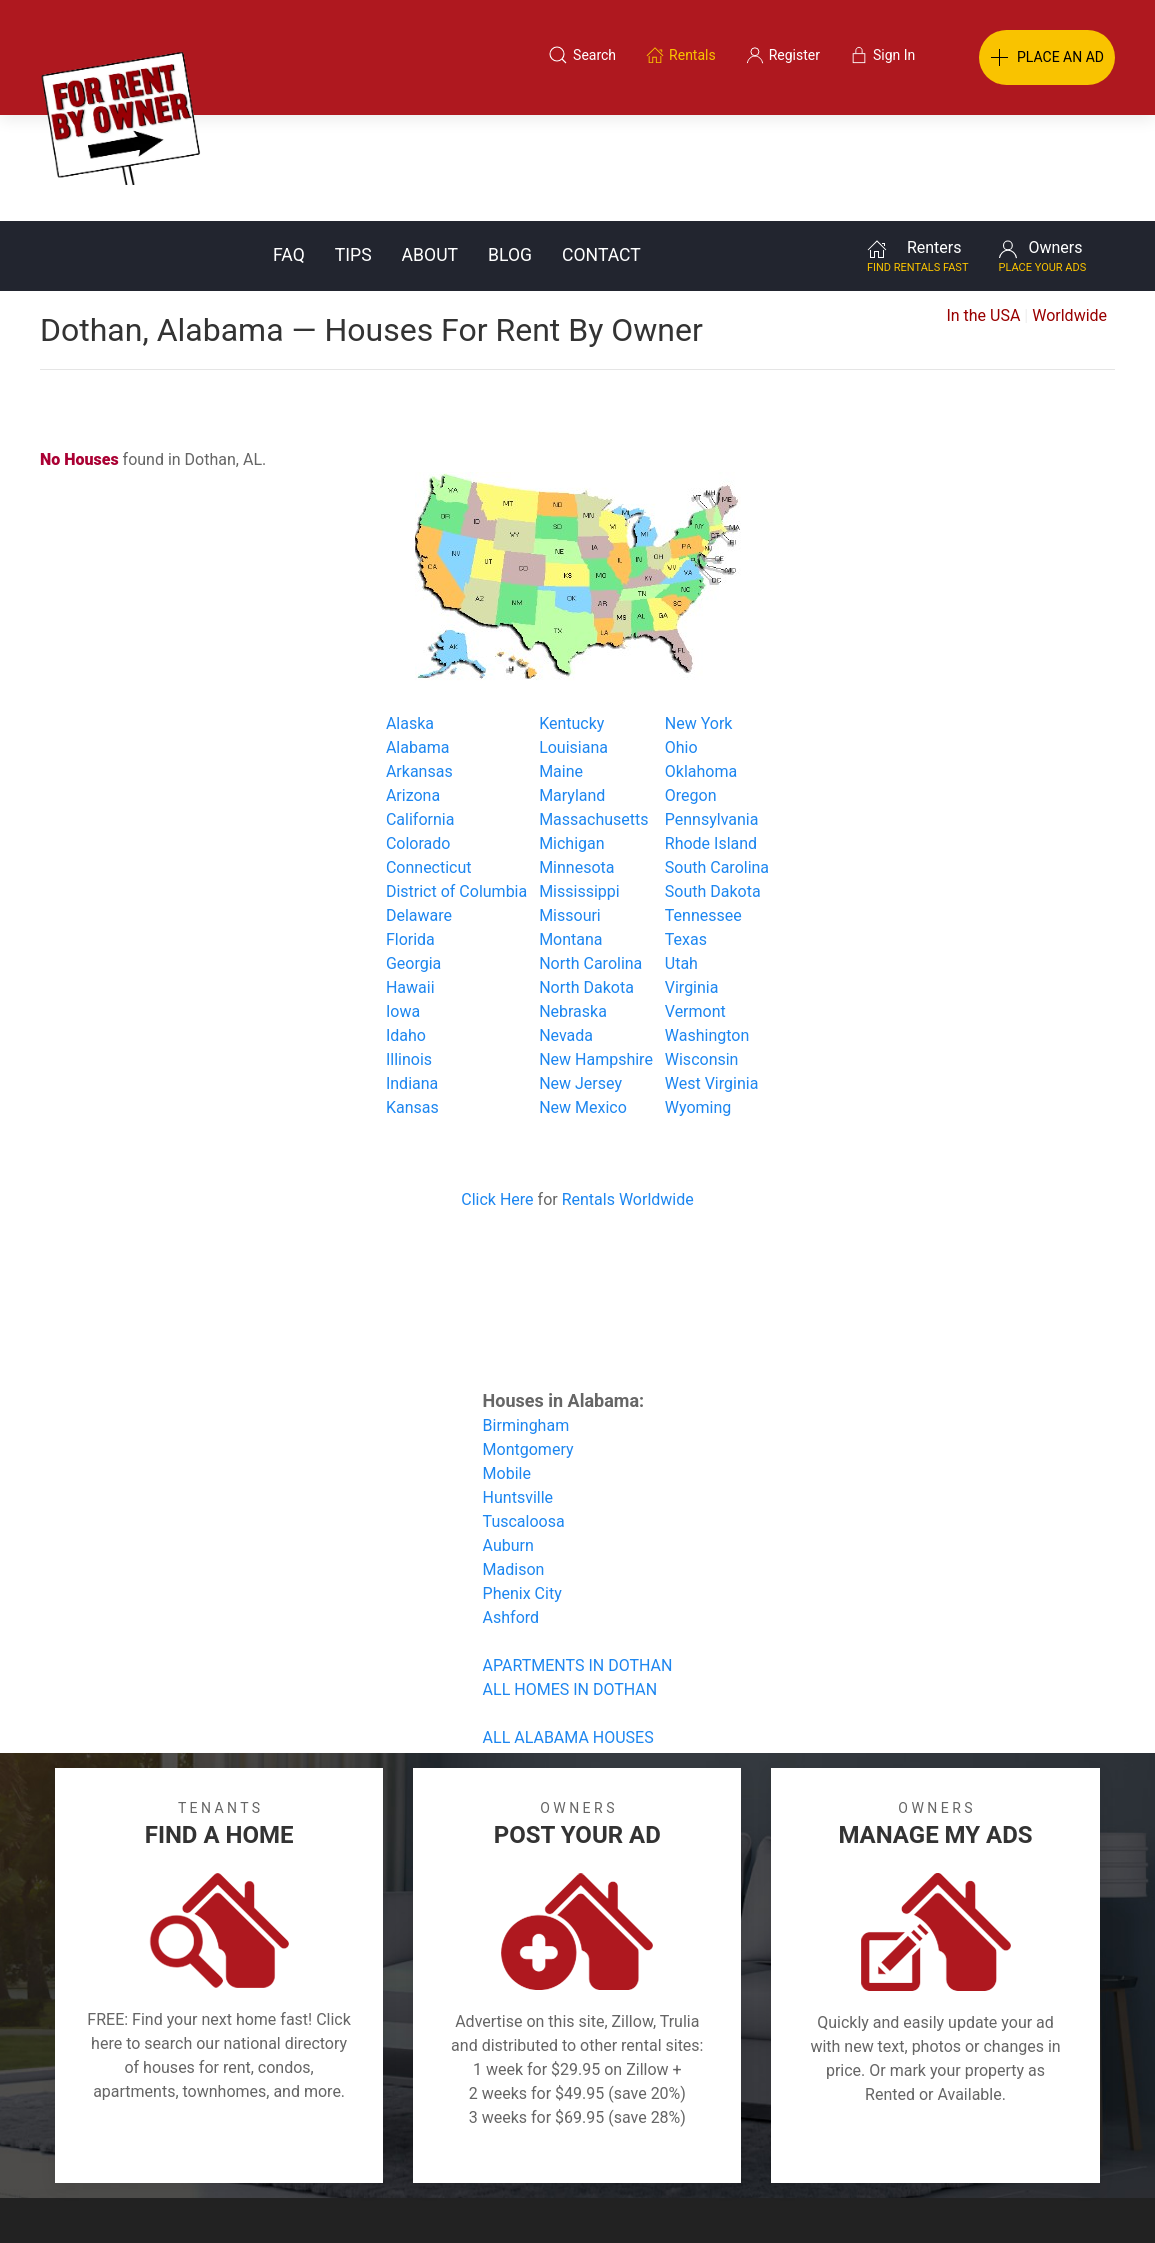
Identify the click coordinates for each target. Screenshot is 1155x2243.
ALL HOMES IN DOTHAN (570, 1583)
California (420, 713)
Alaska (410, 617)
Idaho (406, 929)
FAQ (289, 149)
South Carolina (717, 761)
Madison (514, 1463)
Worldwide (1069, 209)
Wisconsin (702, 953)
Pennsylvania (712, 713)
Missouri (570, 809)
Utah (681, 857)
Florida (410, 833)
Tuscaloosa (524, 1415)
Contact (601, 149)
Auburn (508, 1439)
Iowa (403, 905)
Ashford (511, 1511)
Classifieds (251, 2147)
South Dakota (713, 785)
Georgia (413, 857)
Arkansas (419, 665)
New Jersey (580, 977)
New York (699, 617)
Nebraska (573, 905)
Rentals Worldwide (628, 1093)
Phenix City (522, 1487)
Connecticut (429, 761)
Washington (707, 929)
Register (913, 2147)
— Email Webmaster (1078, 2197)
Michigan (571, 737)
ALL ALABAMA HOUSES (568, 1631)
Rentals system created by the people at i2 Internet (855, 2197)
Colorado (418, 737)
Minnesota (576, 761)
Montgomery (528, 1343)
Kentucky (571, 617)
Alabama (417, 641)
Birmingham (526, 1319)
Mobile (507, 1367)
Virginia (692, 881)
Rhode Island (711, 737)
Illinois (409, 953)
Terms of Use (370, 2147)
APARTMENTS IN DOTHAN (578, 1559)
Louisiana (573, 641)
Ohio (681, 641)
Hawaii (410, 881)
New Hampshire (596, 953)
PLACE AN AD (1047, 58)
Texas (686, 833)
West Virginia (712, 977)
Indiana (412, 977)
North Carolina (590, 857)
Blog (510, 149)
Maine (561, 665)
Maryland (572, 689)
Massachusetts (593, 713)
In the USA (983, 209)
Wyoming (698, 1001)
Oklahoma (701, 665)
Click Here (497, 1093)
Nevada (566, 929)
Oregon (691, 689)
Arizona (413, 689)
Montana (570, 833)
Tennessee (703, 809)
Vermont (695, 905)
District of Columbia (456, 785)
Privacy (591, 2147)
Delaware (419, 809)
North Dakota (586, 881)
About (430, 149)
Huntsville (518, 1391)
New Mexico (583, 1001)
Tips (353, 149)
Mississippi (579, 785)
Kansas (412, 1001)
